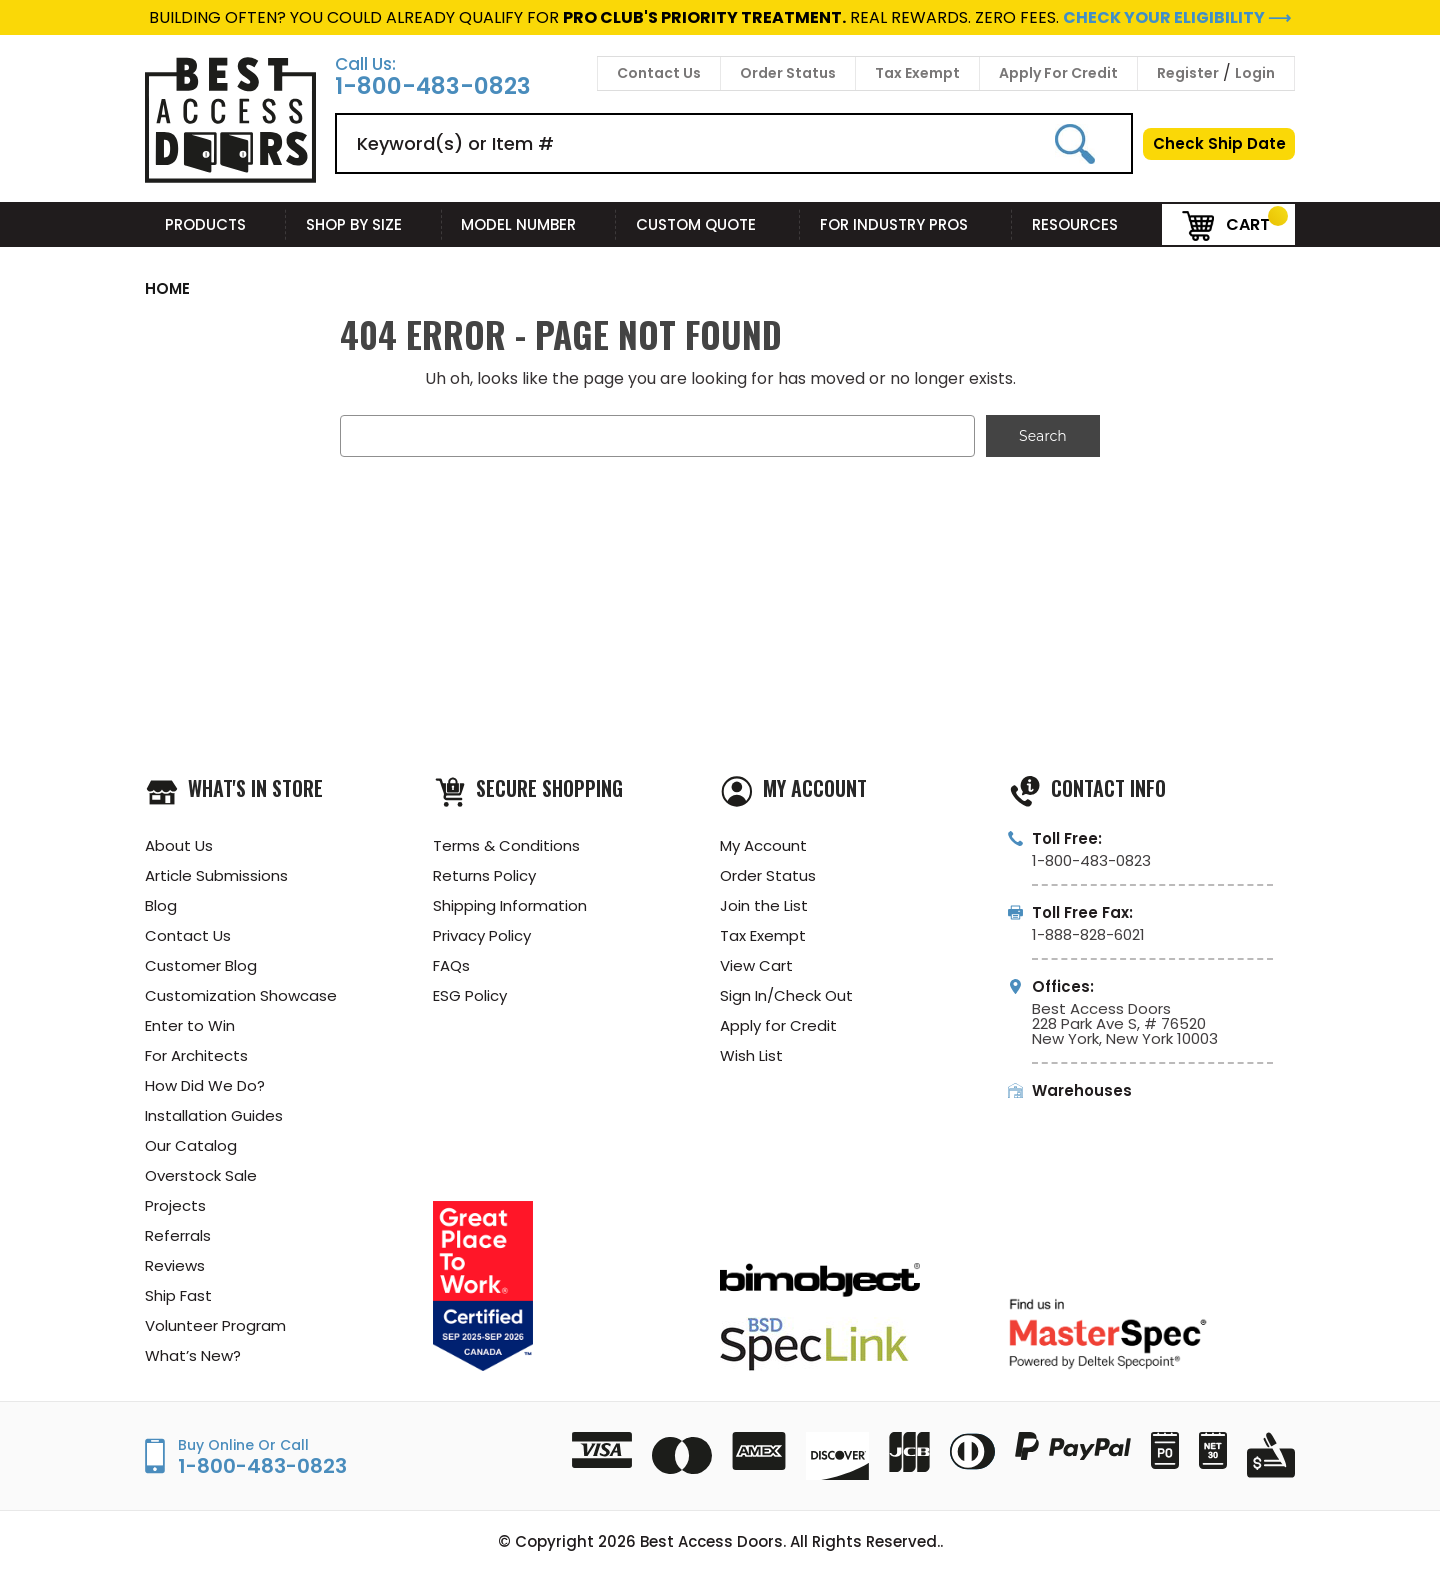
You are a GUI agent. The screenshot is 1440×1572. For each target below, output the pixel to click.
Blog (161, 905)
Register (1188, 73)
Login (1255, 73)
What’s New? (193, 1355)
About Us (179, 845)
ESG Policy (470, 995)
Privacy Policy (482, 935)
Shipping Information (510, 905)
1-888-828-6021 (1088, 934)
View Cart (756, 965)
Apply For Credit (1058, 73)
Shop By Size (364, 224)
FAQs (451, 965)
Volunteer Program (215, 1325)
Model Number (528, 224)
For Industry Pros (906, 224)
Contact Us (659, 73)
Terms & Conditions (506, 845)
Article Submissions (216, 875)
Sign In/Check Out (786, 995)
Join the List (764, 905)
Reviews (175, 1265)
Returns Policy (484, 875)
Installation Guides (214, 1115)
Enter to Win (190, 1025)
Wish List (751, 1055)
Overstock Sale (201, 1175)
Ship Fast (178, 1295)
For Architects (196, 1055)
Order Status (788, 73)
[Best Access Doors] (230, 179)
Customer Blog (201, 965)
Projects (175, 1205)
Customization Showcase (241, 995)
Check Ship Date (1219, 143)
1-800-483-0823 (433, 86)
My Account (763, 845)
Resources (1087, 224)
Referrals (178, 1235)
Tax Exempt (917, 73)
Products (215, 224)
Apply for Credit (778, 1025)
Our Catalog (191, 1145)
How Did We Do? (205, 1085)
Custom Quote (708, 224)
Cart (1226, 223)
